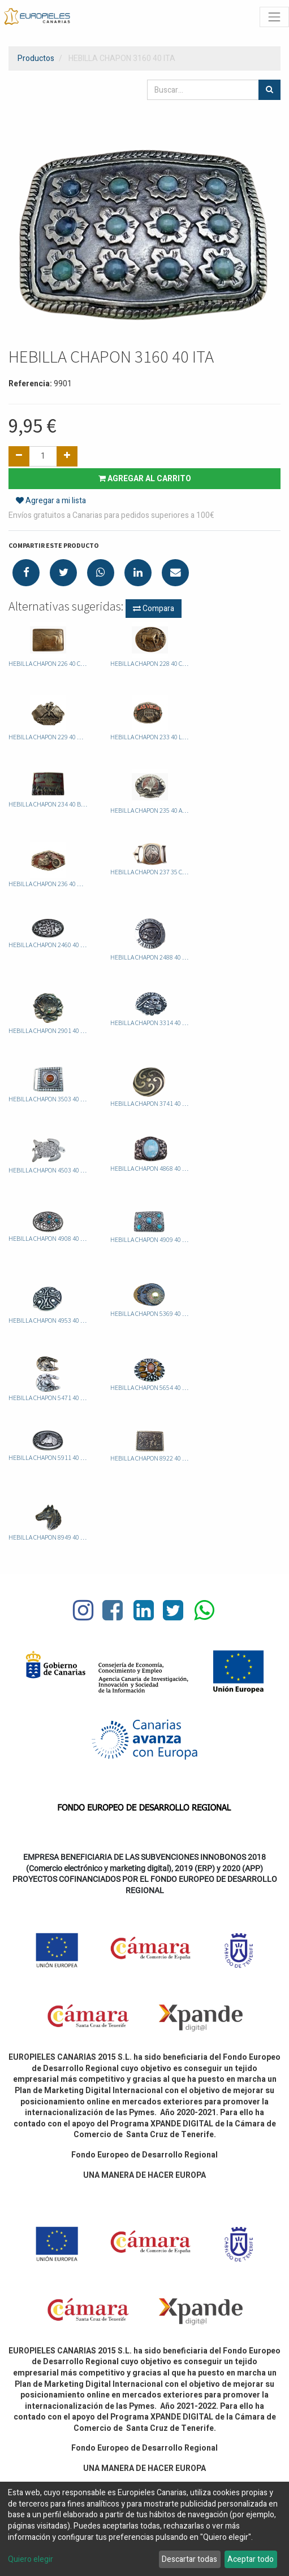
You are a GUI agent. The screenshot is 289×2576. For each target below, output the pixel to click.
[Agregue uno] (67, 456)
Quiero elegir (30, 2559)
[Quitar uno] (18, 456)
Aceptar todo (250, 2559)
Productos (36, 58)
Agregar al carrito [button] (144, 479)
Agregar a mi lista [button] (51, 501)
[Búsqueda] (269, 90)
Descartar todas (189, 2559)
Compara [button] (153, 608)
